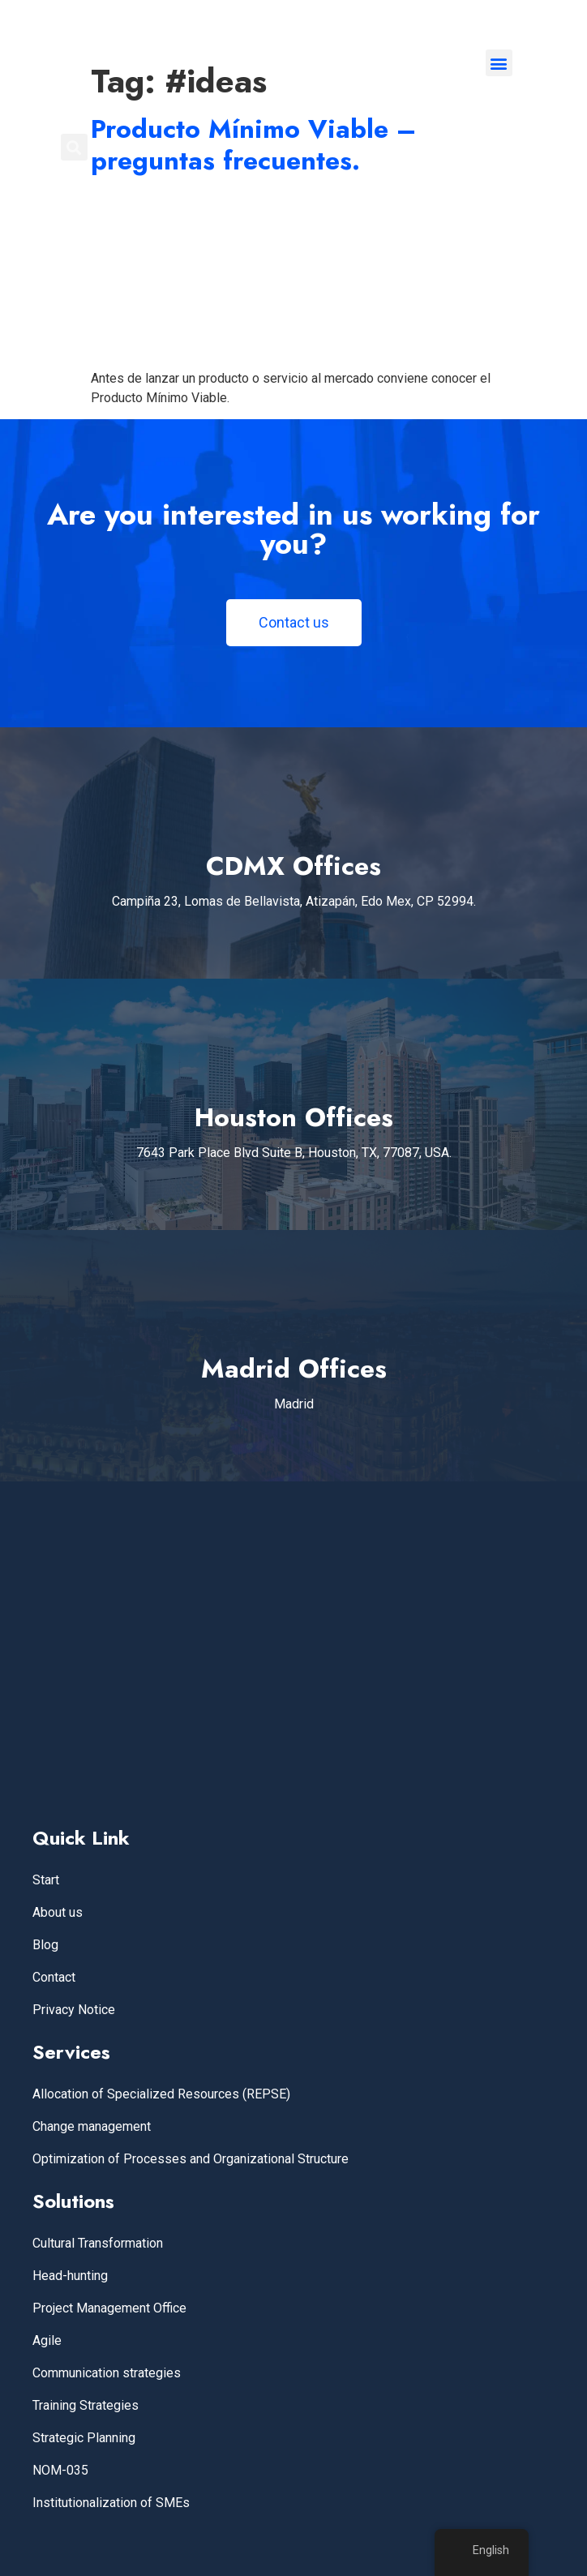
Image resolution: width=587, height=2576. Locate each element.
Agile (47, 2340)
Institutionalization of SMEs (111, 2502)
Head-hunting (70, 2275)
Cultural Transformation (97, 2243)
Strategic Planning (83, 2437)
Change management (91, 2126)
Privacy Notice (73, 2009)
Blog (45, 1944)
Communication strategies (106, 2373)
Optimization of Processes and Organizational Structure (190, 2159)
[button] (499, 62)
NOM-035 (60, 2470)
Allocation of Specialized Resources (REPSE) (161, 2094)
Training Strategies (85, 2405)
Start (45, 1880)
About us (57, 1912)
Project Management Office (109, 2308)
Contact (53, 1977)
